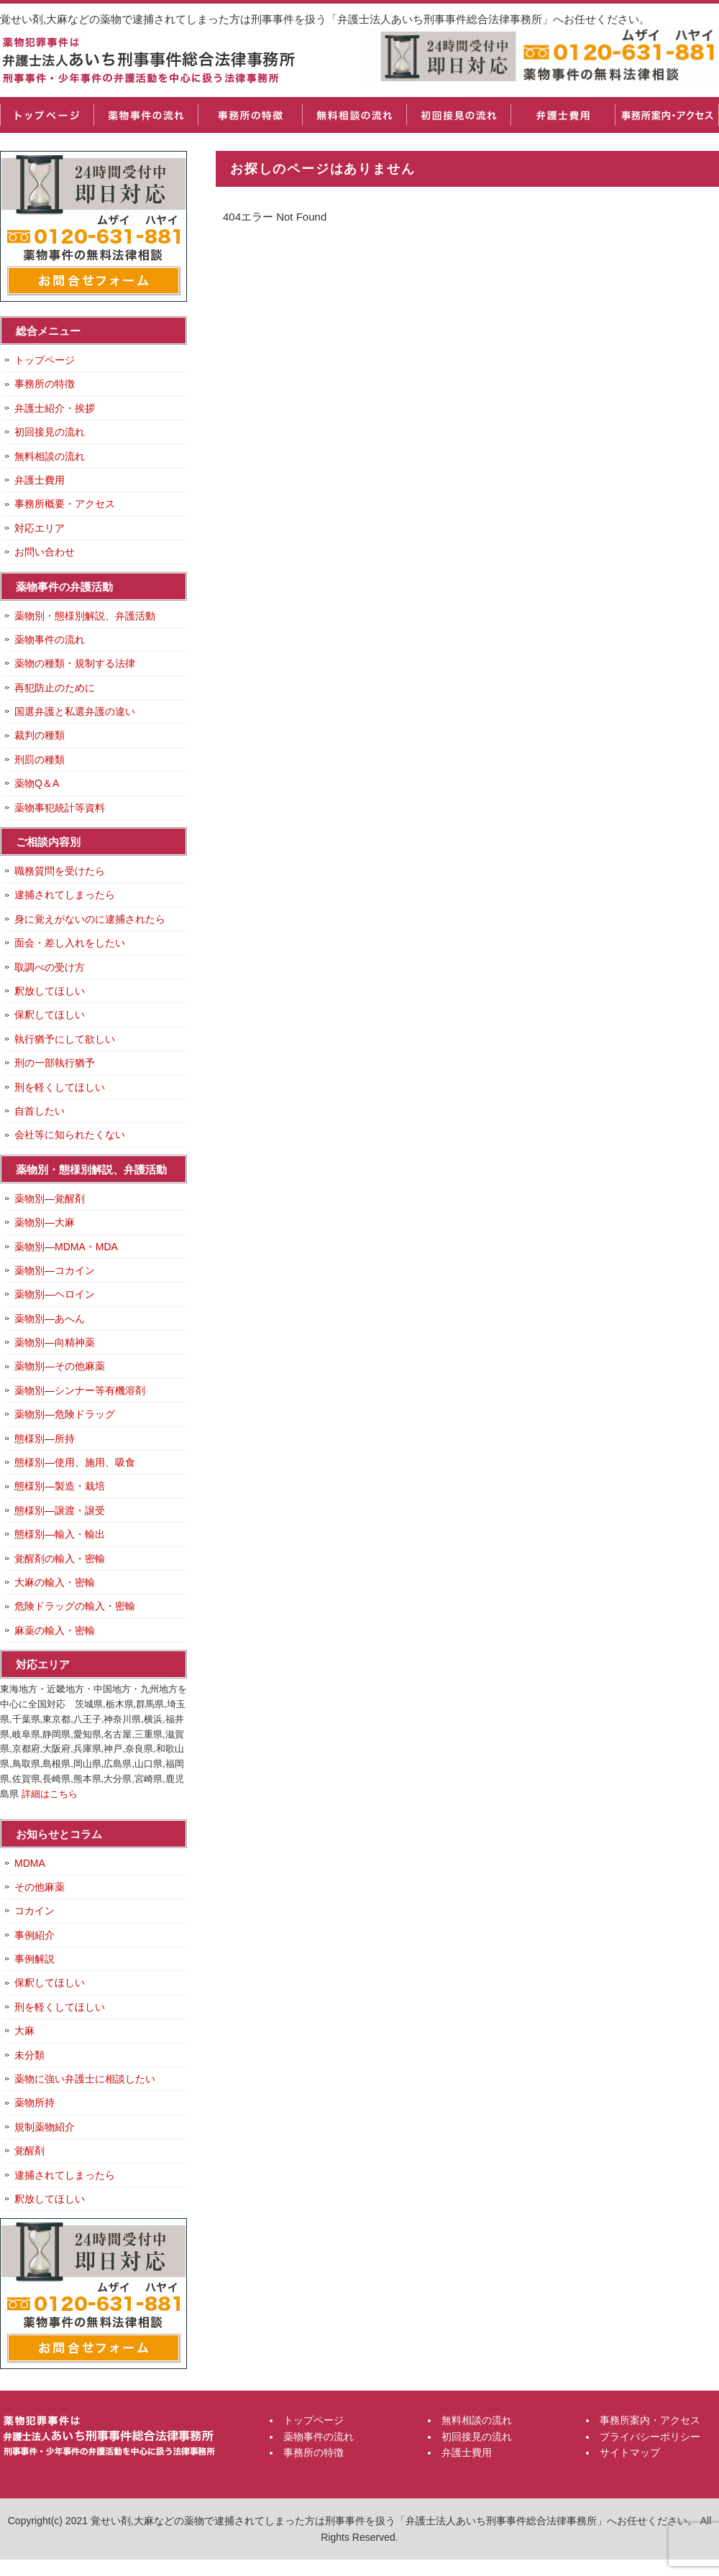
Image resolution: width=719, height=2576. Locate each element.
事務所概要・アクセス (64, 503)
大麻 (24, 2030)
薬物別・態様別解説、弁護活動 (84, 616)
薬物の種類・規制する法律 (74, 663)
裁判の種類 (39, 735)
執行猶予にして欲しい (64, 1039)
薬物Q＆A (36, 783)
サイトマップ (630, 2452)
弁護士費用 (562, 115)
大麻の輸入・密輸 (54, 1582)
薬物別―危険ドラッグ (64, 1414)
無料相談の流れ (354, 115)
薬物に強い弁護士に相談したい (84, 2079)
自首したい (39, 1111)
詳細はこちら (50, 1793)
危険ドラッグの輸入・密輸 (74, 1606)
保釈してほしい (49, 1014)
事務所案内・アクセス (667, 115)
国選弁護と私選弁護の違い (74, 711)
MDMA (29, 1863)
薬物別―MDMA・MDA (66, 1246)
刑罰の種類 (39, 759)
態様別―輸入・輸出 (59, 1534)
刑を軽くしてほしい (59, 1087)
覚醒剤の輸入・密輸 (59, 1558)
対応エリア (39, 528)
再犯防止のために (54, 687)
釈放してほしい (49, 991)
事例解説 (34, 1959)
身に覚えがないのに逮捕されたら (89, 919)
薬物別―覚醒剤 (49, 1198)
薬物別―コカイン (54, 1270)
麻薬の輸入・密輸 (54, 1630)
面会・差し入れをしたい (69, 942)
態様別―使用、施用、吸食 (74, 1462)
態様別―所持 (44, 1438)
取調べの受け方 (49, 967)
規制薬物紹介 (44, 2127)
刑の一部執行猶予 (54, 1062)
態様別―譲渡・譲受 (59, 1510)
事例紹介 (34, 1935)
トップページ (46, 115)
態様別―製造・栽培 (59, 1486)
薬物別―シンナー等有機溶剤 (79, 1390)
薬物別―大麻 (44, 1222)
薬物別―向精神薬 (54, 1342)
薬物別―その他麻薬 (59, 1366)
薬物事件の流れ (145, 115)
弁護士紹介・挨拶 (54, 408)
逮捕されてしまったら (64, 894)
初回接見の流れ (458, 115)
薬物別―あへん (49, 1318)
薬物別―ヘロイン (54, 1294)
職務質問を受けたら (59, 871)
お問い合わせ (44, 552)
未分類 (29, 2055)
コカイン (34, 1910)
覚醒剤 (29, 2150)
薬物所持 (34, 2102)
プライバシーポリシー (650, 2436)
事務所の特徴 (250, 115)
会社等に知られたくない (69, 1134)
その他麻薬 (39, 1887)
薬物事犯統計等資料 (59, 807)
